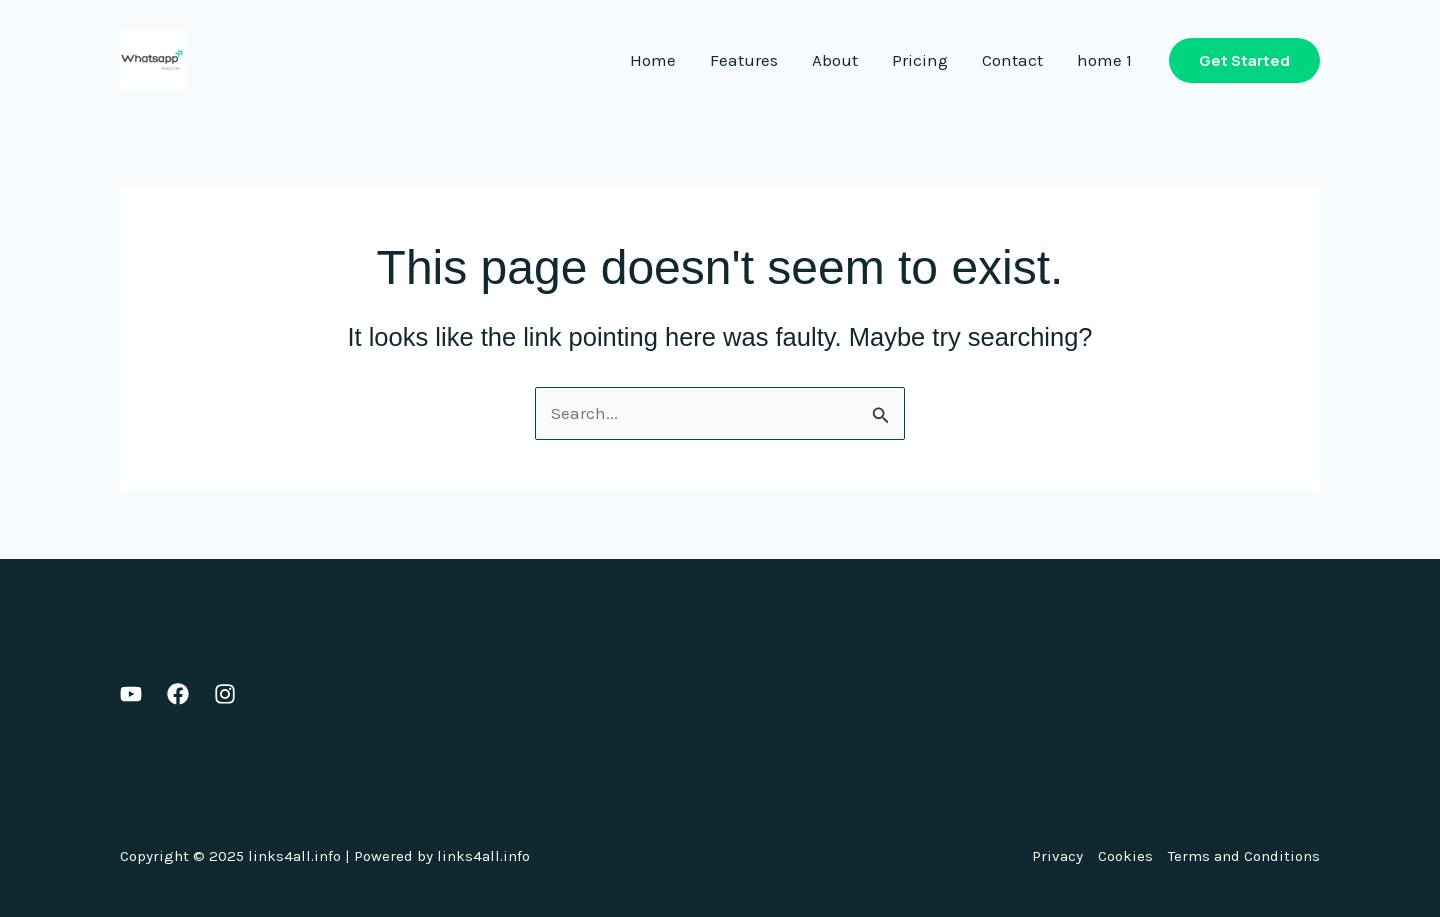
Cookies (1125, 856)
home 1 (1104, 60)
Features (744, 60)
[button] (1244, 60)
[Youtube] (131, 694)
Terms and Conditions (1244, 856)
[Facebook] (178, 694)
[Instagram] (225, 694)
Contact (1012, 60)
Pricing (920, 60)
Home (653, 60)
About (835, 60)
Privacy (1057, 856)
